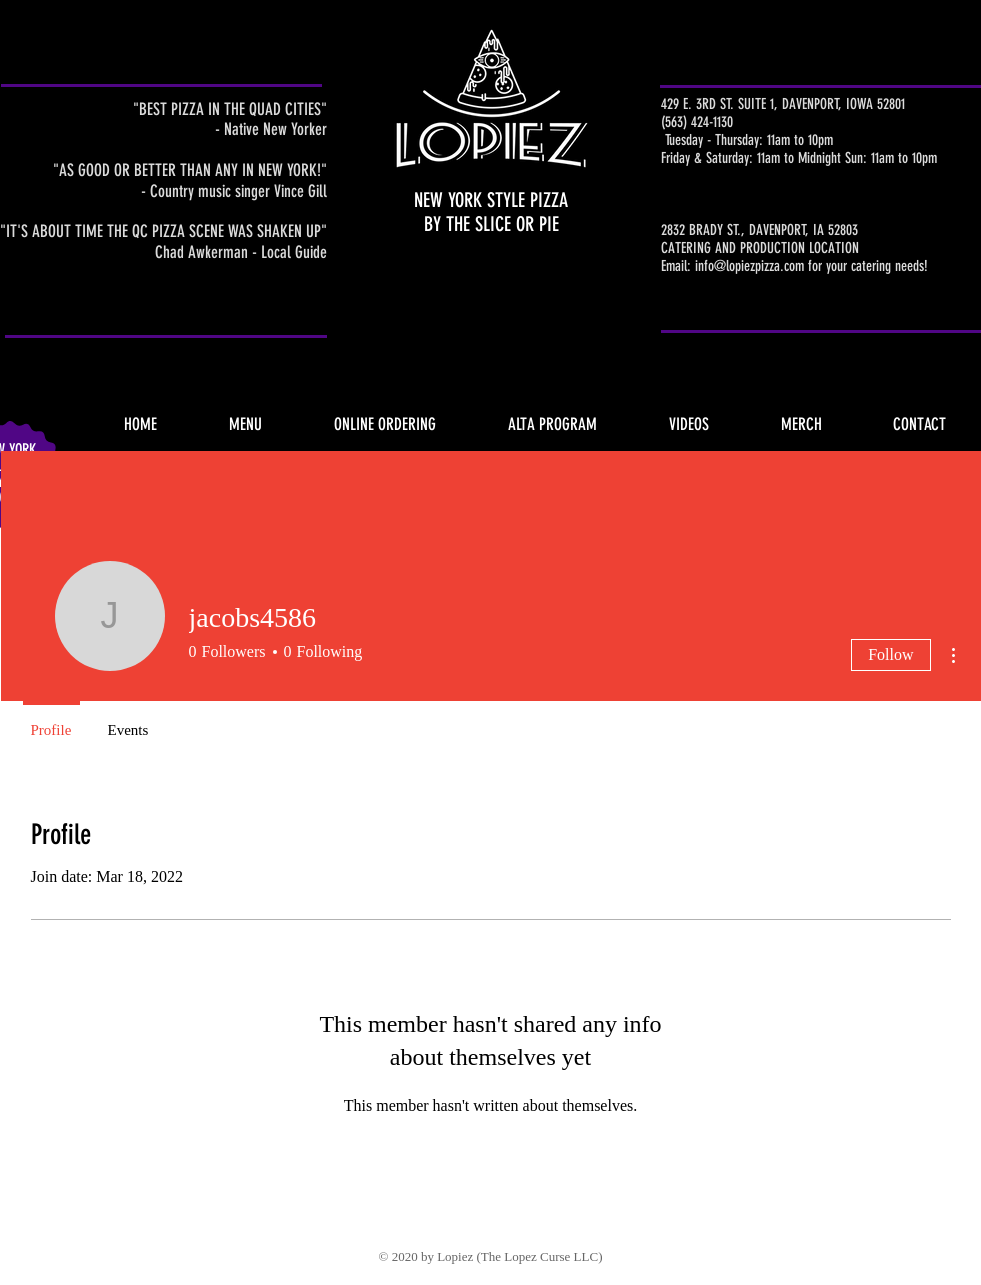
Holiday (930, 184)
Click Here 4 (930, 170)
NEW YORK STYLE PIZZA (491, 200)
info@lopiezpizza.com (749, 266)
